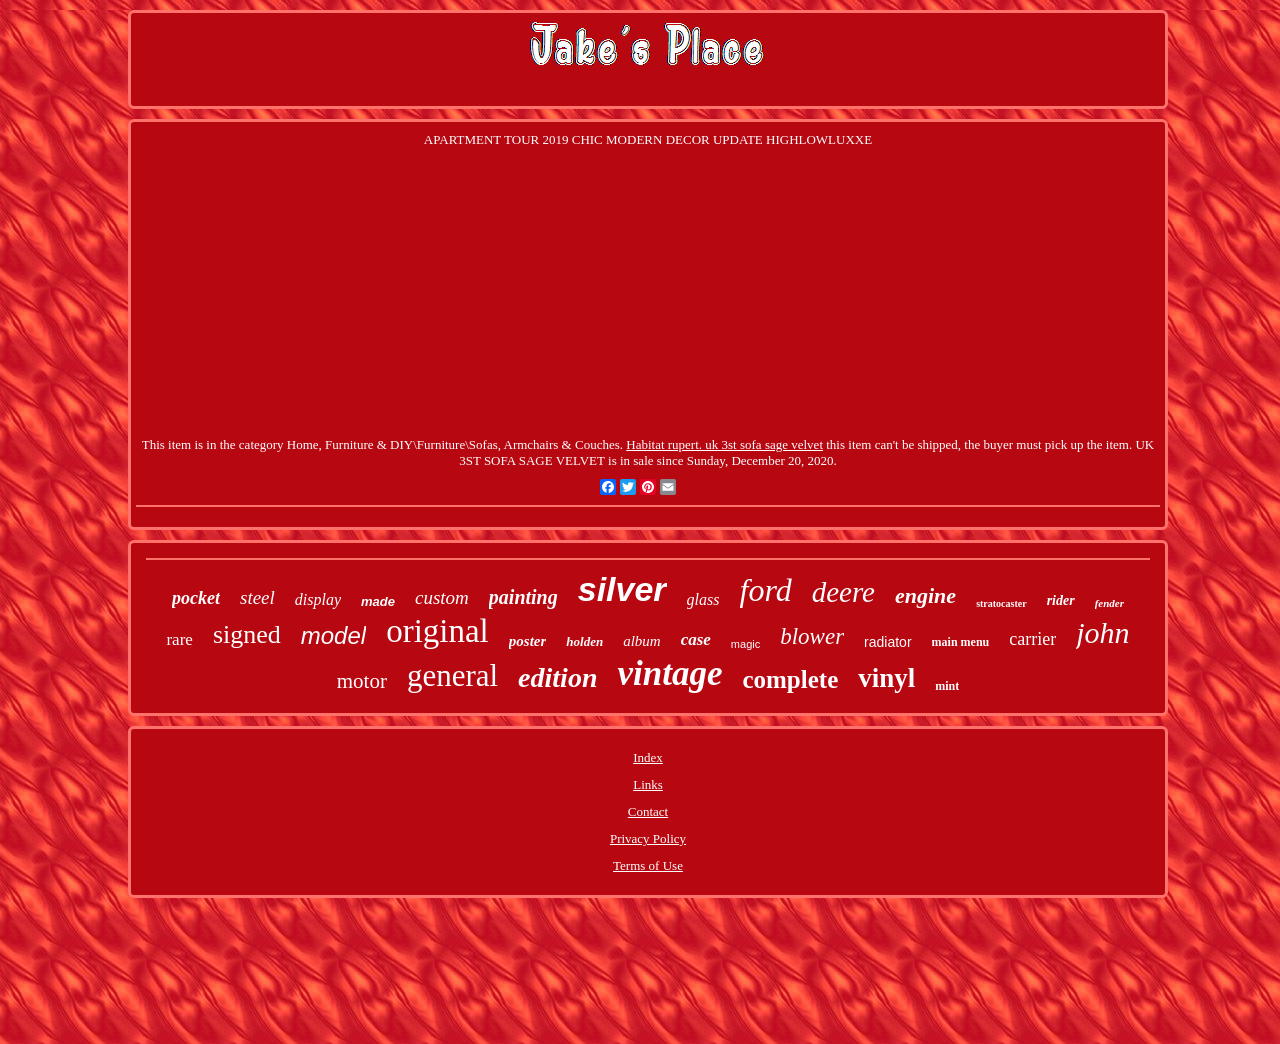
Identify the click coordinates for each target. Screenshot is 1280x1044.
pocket (196, 598)
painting (523, 597)
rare (179, 639)
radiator (887, 642)
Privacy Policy (648, 838)
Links (648, 784)
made (378, 601)
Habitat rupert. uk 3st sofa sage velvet (724, 444)
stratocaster (1001, 603)
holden (584, 641)
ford (766, 590)
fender (1109, 603)
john (1102, 632)
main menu (961, 642)
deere (843, 592)
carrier (1032, 639)
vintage (669, 673)
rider (1061, 600)
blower (812, 636)
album (642, 641)
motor (362, 681)
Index (648, 757)
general (452, 675)
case (696, 639)
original (437, 631)
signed (247, 634)
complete (790, 679)
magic (745, 644)
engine (925, 595)
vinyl (886, 678)
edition (557, 677)
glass (703, 599)
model (333, 635)
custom (442, 597)
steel (257, 597)
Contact (648, 811)
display (318, 599)
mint (947, 686)
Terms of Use (648, 865)
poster (528, 641)
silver (622, 589)
